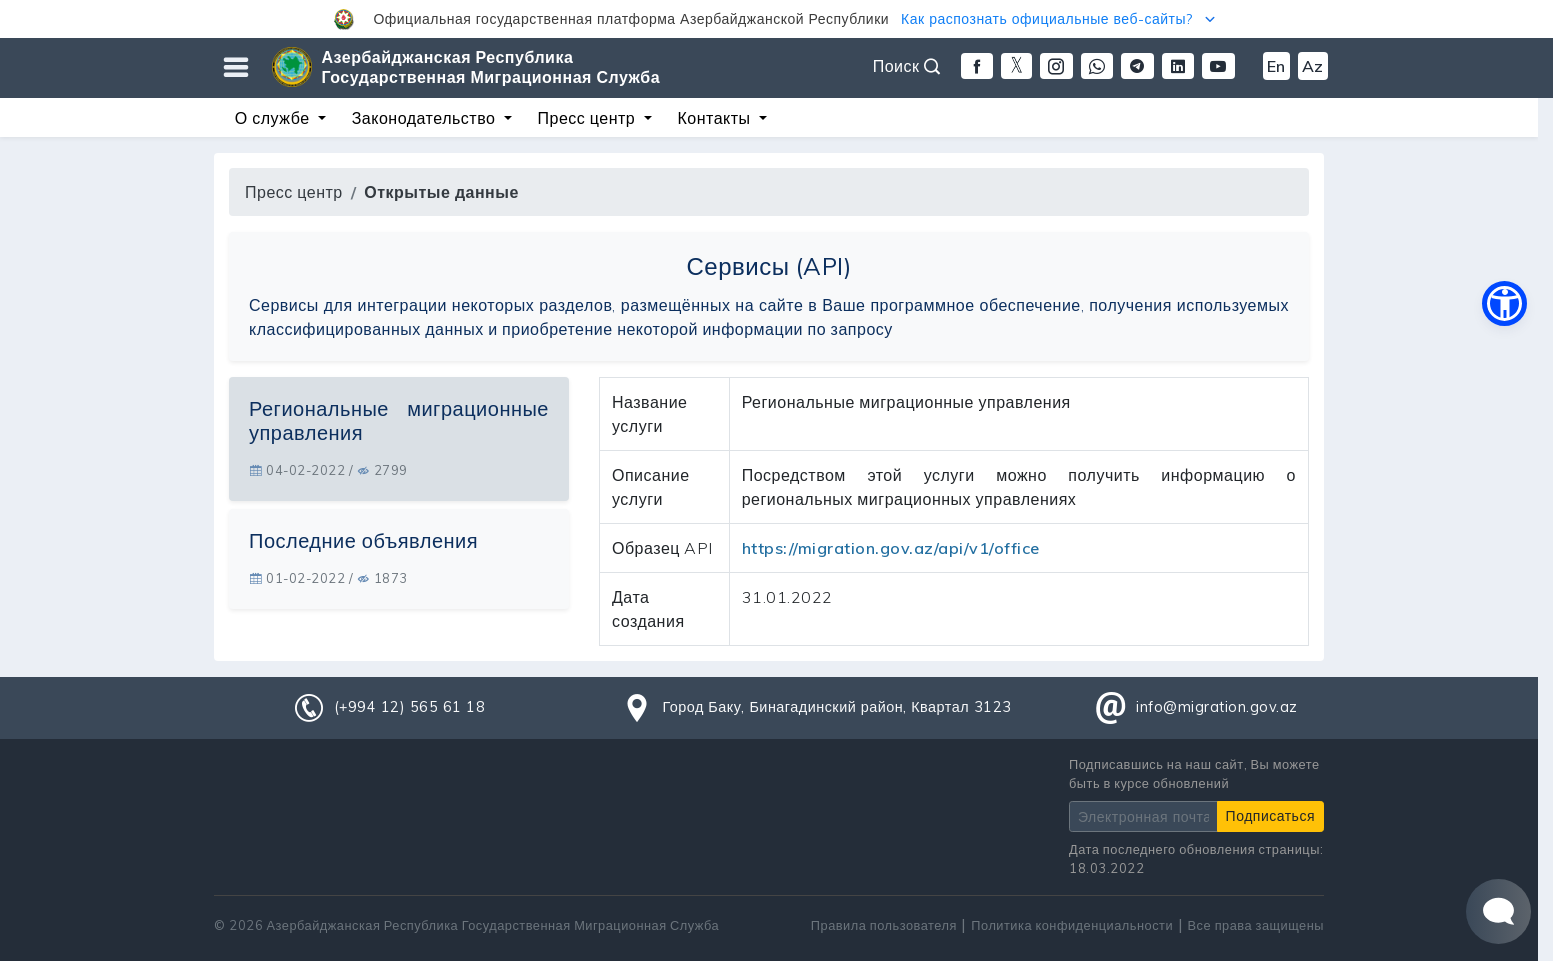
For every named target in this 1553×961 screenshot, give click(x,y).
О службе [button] (274, 118)
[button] (776, 19)
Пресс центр (294, 192)
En (1276, 66)
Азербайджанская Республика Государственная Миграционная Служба (491, 67)
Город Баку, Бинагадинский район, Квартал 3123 (836, 707)
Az (1313, 66)
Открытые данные (441, 192)
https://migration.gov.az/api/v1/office (891, 548)
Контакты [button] (716, 118)
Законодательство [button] (426, 118)
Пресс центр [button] (589, 118)
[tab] (399, 439)
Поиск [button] (907, 66)
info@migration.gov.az (1217, 707)
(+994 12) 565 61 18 (410, 707)
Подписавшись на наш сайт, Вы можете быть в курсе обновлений (1194, 773)
